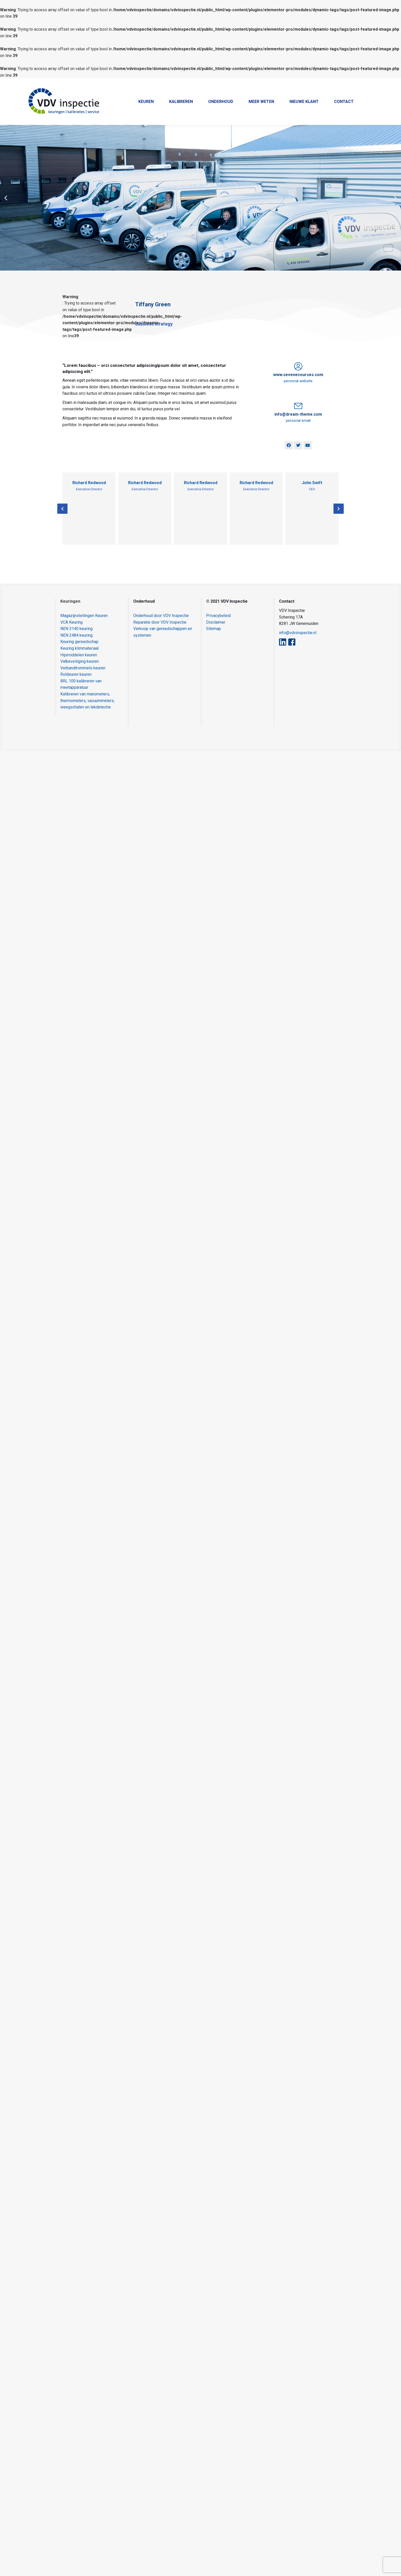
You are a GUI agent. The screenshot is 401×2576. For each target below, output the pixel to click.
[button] (6, 207)
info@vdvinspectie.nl (297, 641)
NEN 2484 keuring (76, 644)
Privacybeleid (218, 624)
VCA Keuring (71, 631)
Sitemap (213, 637)
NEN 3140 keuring (76, 637)
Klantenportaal (355, 83)
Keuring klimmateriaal (79, 657)
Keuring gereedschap (79, 650)
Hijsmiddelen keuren (78, 664)
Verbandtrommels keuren (82, 677)
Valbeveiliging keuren (79, 670)
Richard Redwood (89, 491)
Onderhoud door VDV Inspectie (161, 624)
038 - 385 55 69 (267, 83)
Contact (382, 83)
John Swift (312, 491)
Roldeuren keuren (76, 683)
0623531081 (301, 83)
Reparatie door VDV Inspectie (159, 631)
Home (328, 83)
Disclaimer (215, 631)
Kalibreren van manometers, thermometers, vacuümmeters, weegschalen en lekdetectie (87, 710)
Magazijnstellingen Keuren (84, 624)
